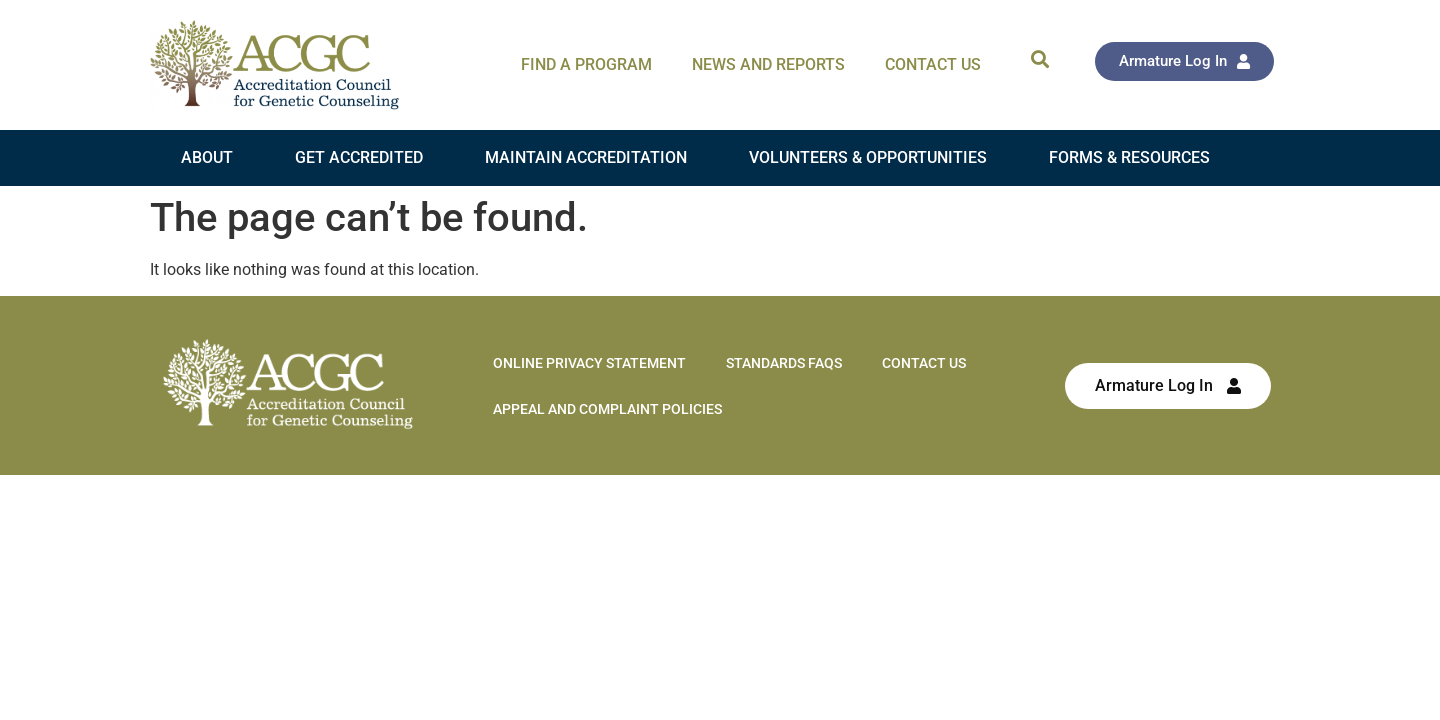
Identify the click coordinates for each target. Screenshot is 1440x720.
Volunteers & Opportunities (868, 157)
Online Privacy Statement (589, 363)
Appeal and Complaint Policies (607, 409)
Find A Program (586, 64)
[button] (1039, 58)
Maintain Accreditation (586, 157)
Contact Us (933, 64)
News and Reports (768, 64)
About (207, 157)
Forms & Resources (1129, 157)
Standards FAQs (784, 363)
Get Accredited (359, 157)
